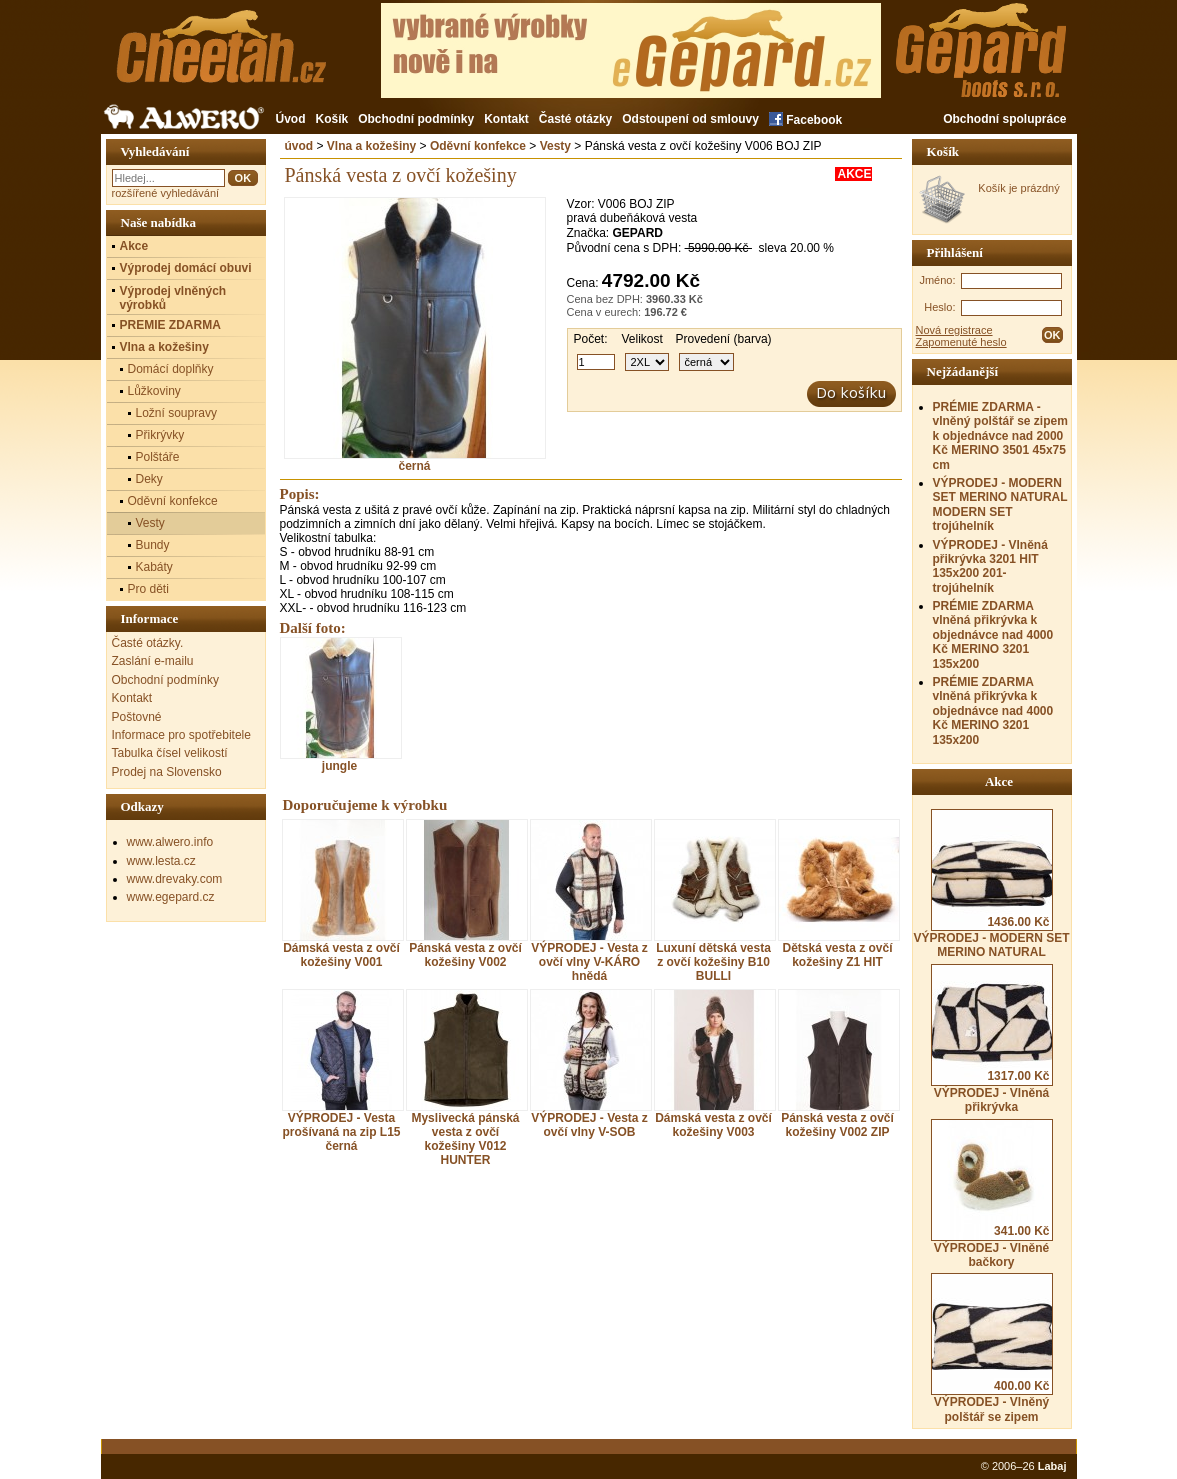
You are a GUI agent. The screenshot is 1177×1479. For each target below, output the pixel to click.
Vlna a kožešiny (371, 146)
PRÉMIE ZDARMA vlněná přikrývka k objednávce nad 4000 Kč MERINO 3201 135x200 (993, 635)
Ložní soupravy (176, 413)
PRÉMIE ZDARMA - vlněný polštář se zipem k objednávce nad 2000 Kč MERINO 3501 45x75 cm (1000, 436)
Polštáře (158, 457)
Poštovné (137, 717)
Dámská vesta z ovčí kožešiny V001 (341, 955)
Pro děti (148, 589)
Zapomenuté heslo (961, 342)
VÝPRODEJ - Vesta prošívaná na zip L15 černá (341, 1132)
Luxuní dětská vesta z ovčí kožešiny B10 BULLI (713, 962)
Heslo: (939, 307)
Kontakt (506, 119)
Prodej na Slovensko (167, 772)
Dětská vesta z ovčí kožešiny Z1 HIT (837, 955)
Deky (149, 479)
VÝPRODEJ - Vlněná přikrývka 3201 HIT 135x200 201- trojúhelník (990, 566)
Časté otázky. (148, 643)
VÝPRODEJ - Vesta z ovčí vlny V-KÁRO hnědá (589, 962)
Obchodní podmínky (416, 119)
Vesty (555, 146)
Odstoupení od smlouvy (690, 119)
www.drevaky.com (175, 879)
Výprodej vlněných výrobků (173, 298)
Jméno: (937, 280)
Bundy (153, 545)
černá (415, 460)
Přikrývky (160, 435)
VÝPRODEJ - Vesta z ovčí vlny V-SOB (589, 1125)
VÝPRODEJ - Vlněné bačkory (992, 1194)
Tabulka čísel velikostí (170, 753)
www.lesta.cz (161, 861)
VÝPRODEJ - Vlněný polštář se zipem (992, 1348)
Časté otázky (575, 119)
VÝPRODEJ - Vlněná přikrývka (992, 1039)
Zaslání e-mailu (153, 661)
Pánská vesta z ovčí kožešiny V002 (465, 955)
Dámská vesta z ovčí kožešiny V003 (713, 1125)
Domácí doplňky (171, 369)
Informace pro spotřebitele (181, 735)
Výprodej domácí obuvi (186, 268)
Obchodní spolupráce (1004, 119)
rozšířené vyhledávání (166, 193)
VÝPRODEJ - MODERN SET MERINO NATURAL (991, 884)
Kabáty (154, 567)
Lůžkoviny (154, 391)
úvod (299, 146)
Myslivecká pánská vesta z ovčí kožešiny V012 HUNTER (465, 1139)
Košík (332, 119)
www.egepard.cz (171, 897)
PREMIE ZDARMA (170, 325)
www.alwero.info (170, 842)
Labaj (1052, 1466)
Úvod (291, 119)
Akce (134, 246)
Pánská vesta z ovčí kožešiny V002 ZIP (837, 1125)
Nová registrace (954, 330)
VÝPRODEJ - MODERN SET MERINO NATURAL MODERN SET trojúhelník (1000, 504)
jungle (340, 704)
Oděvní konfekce (478, 146)
